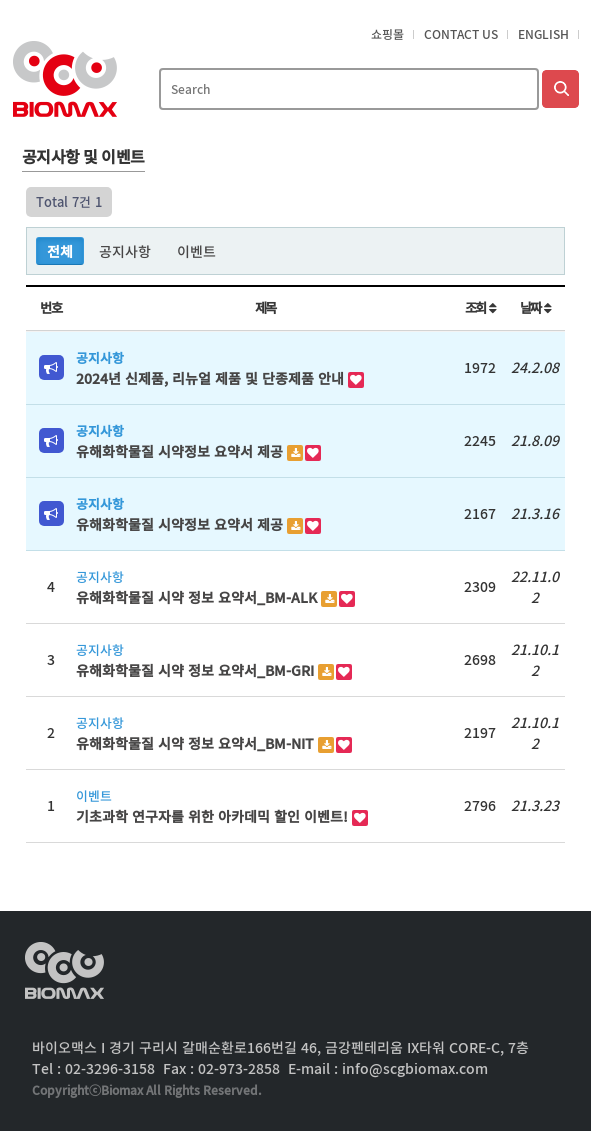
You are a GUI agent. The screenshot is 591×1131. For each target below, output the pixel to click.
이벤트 (196, 251)
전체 (60, 251)
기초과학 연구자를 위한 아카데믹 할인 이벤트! (214, 816)
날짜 (535, 307)
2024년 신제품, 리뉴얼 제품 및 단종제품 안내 (212, 378)
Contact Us (461, 34)
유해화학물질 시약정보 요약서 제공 (181, 451)
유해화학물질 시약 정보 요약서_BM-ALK (198, 597)
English (543, 34)
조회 (480, 307)
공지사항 (125, 251)
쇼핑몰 (387, 34)
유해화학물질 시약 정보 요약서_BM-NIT (197, 743)
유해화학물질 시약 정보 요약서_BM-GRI (197, 670)
